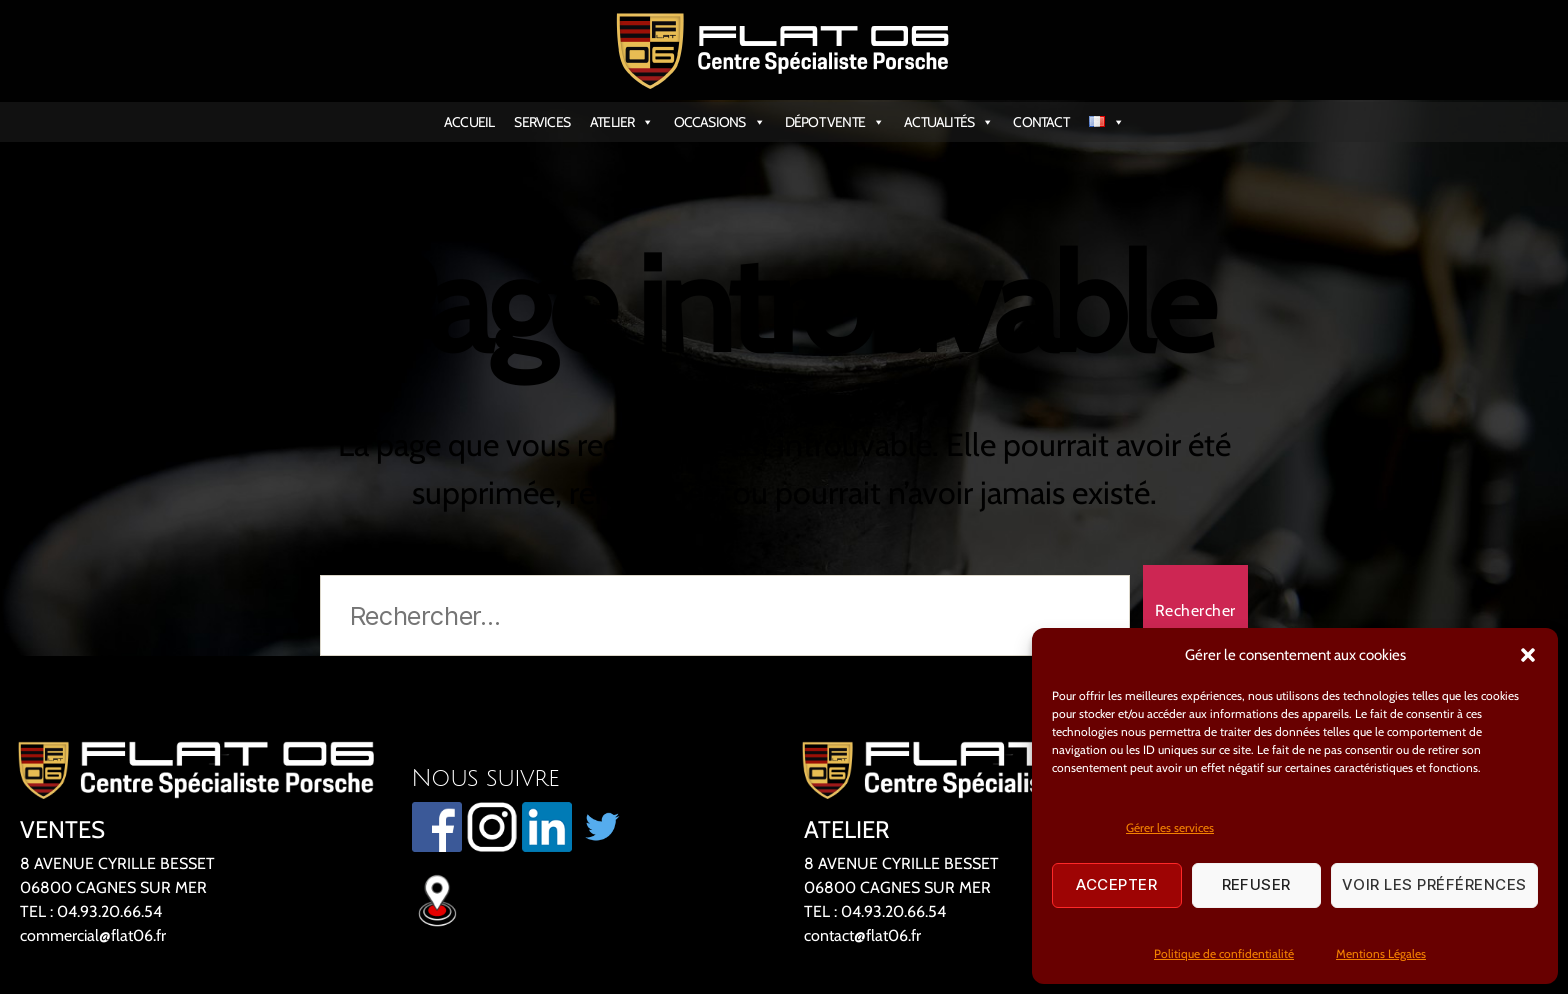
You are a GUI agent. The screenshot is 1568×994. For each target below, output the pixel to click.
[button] (1528, 655)
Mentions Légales (1381, 953)
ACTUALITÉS (948, 122)
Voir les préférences (1434, 884)
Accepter (1116, 884)
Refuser (1257, 884)
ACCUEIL (469, 122)
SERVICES (542, 122)
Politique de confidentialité (1224, 953)
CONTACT (1040, 122)
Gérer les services (1170, 827)
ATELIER (622, 122)
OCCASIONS (719, 122)
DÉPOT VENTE (834, 122)
